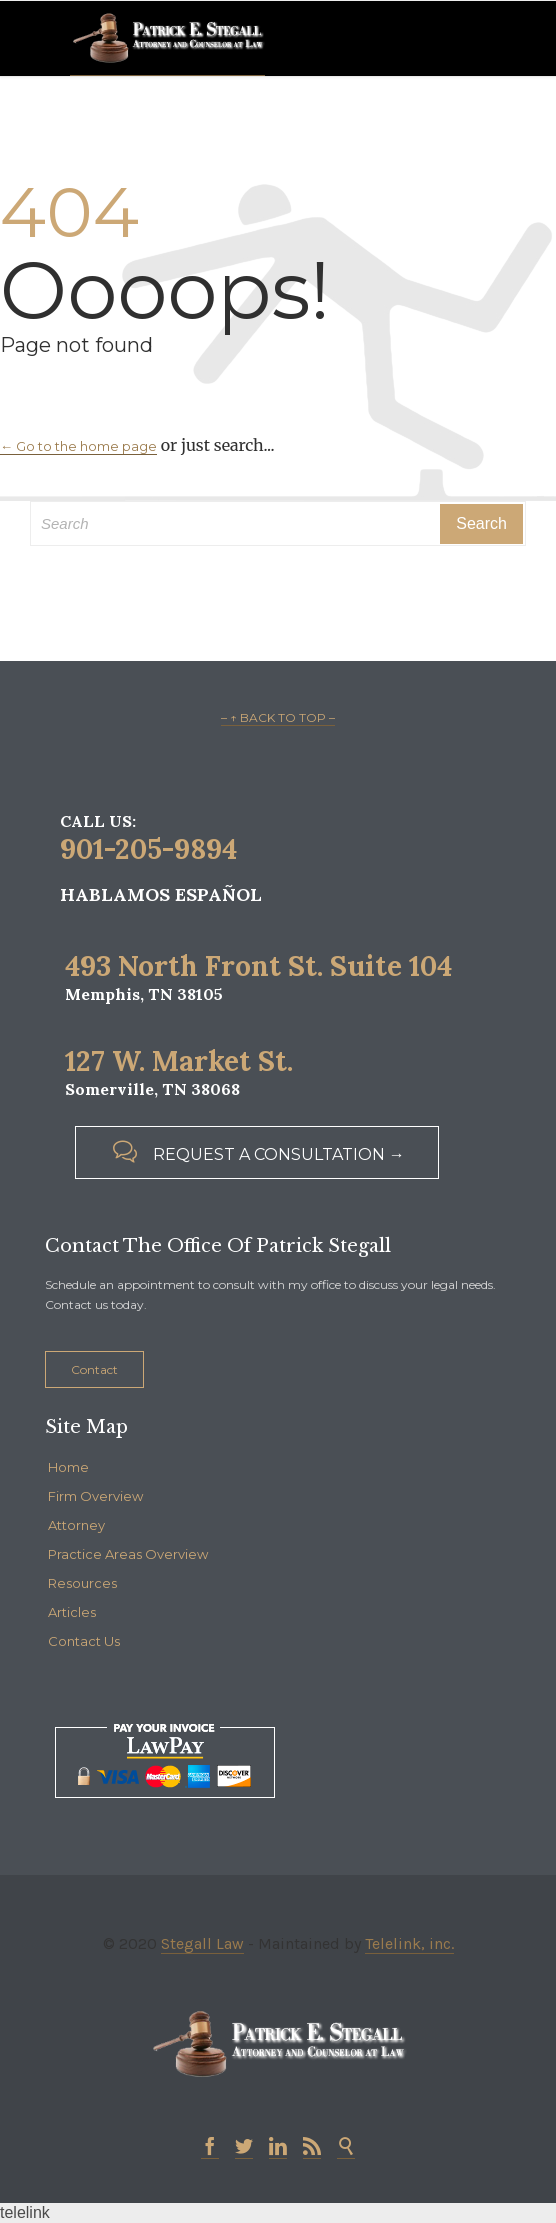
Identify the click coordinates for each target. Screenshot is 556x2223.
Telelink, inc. (409, 1943)
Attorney (76, 1525)
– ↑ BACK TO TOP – (278, 717)
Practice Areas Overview (128, 1554)
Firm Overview (95, 1496)
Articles (72, 1612)
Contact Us (84, 1641)
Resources (82, 1583)
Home (68, 1467)
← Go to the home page (78, 446)
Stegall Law (202, 1943)
